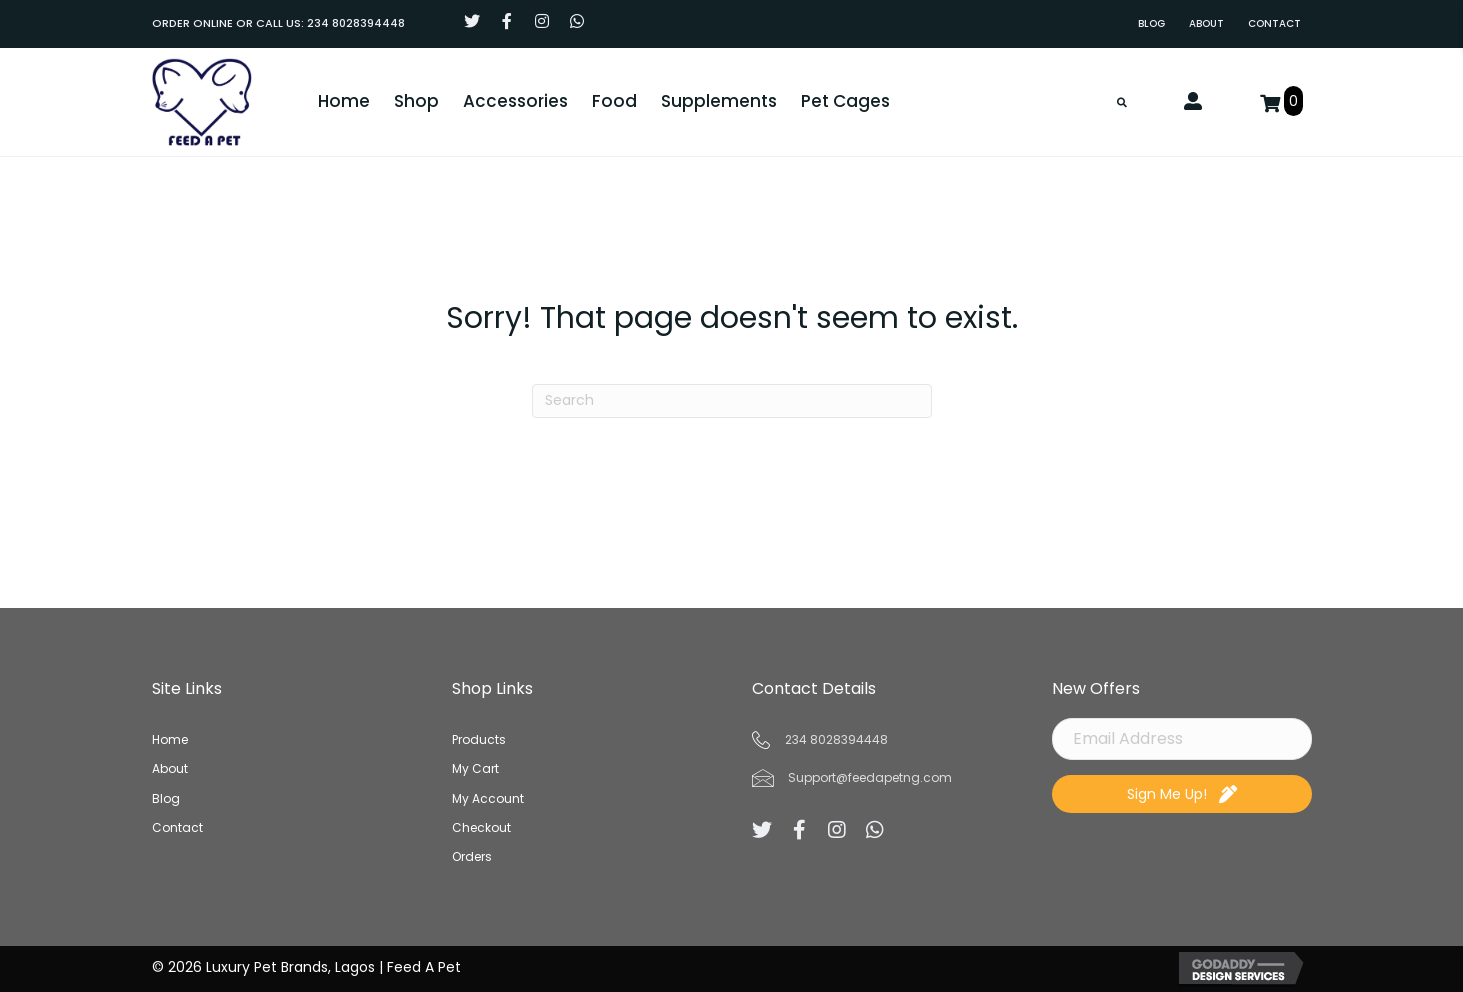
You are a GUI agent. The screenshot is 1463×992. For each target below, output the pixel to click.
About (170, 768)
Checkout (481, 827)
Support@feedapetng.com (870, 777)
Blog (166, 798)
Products (479, 739)
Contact (177, 827)
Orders (472, 856)
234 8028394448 (356, 23)
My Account (488, 798)
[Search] (732, 401)
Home (170, 739)
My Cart (475, 768)
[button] (472, 21)
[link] (1151, 24)
